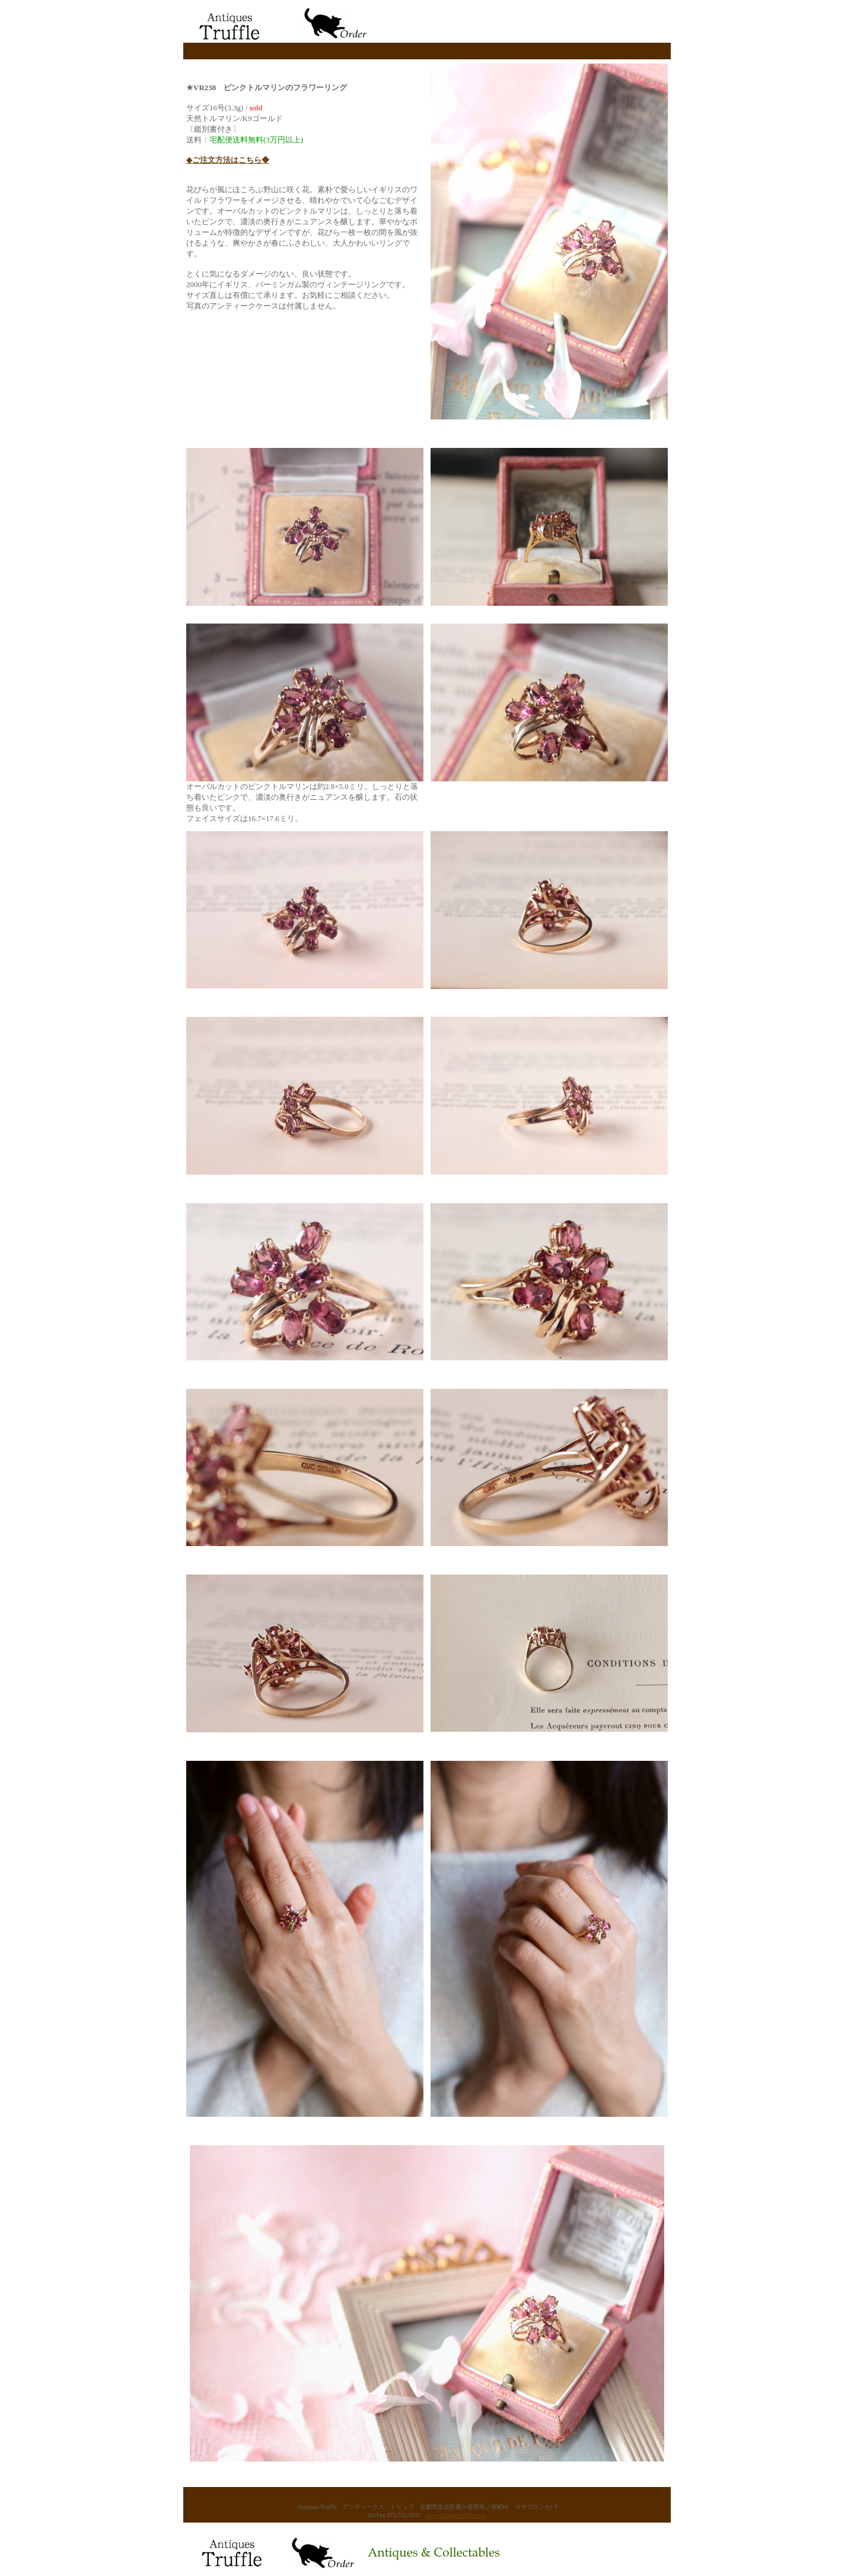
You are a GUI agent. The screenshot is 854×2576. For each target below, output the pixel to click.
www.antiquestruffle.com (456, 2515)
